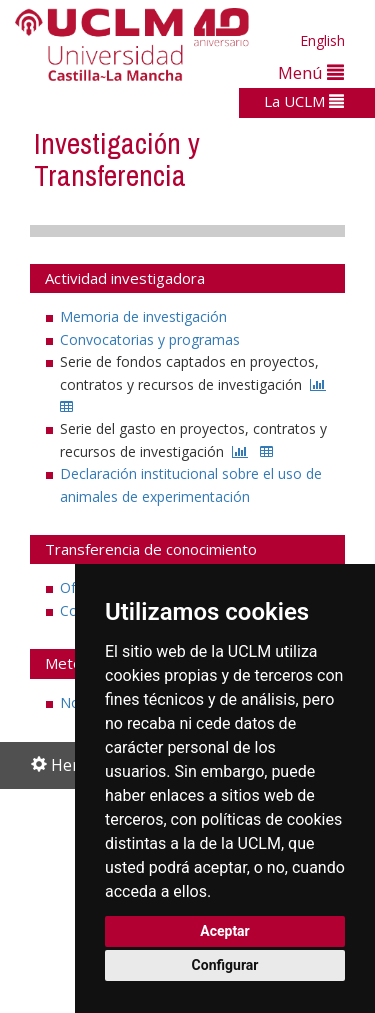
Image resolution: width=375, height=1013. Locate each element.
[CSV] (66, 406)
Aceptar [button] (225, 931)
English (322, 40)
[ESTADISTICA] (318, 384)
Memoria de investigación (143, 316)
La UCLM (304, 101)
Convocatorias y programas (150, 339)
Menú (311, 72)
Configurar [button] (225, 965)
